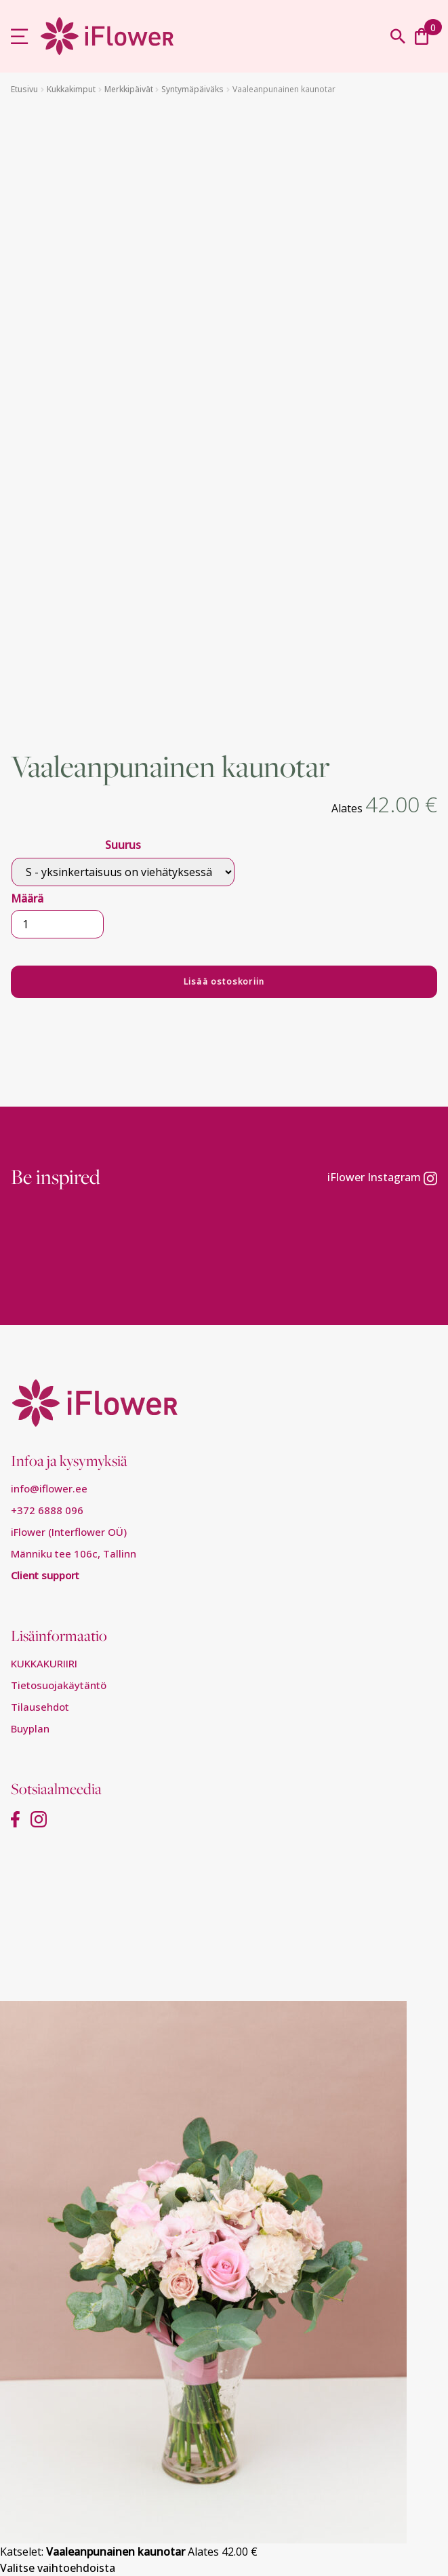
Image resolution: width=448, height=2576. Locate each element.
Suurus (123, 844)
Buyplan (30, 1728)
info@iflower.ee (49, 1488)
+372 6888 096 (47, 1510)
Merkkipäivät (128, 89)
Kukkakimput (71, 89)
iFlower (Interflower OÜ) (69, 1532)
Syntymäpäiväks (192, 89)
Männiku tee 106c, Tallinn (73, 1553)
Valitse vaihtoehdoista (57, 2567)
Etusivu (24, 89)
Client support (45, 1575)
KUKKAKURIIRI (44, 1663)
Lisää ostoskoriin (224, 981)
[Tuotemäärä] (57, 924)
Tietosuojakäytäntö (58, 1685)
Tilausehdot (40, 1706)
